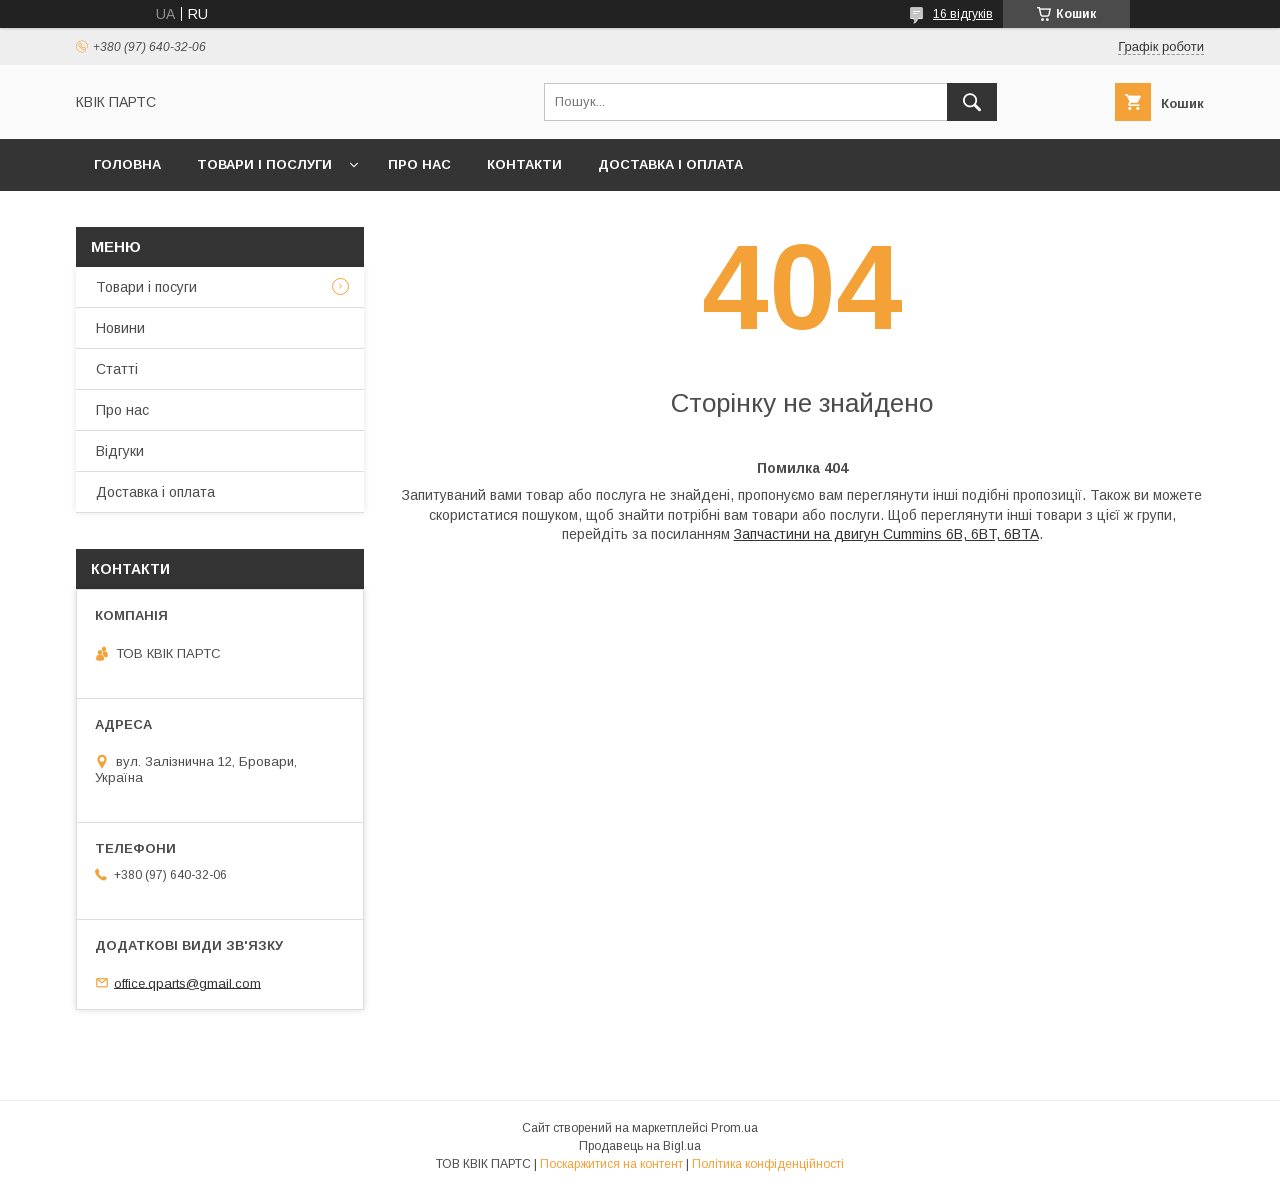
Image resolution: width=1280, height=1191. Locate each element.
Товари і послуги (264, 164)
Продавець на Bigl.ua (640, 1146)
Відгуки (120, 451)
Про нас (419, 164)
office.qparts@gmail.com (187, 982)
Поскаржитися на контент (611, 1164)
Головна (127, 164)
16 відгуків (963, 14)
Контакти (524, 164)
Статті (117, 369)
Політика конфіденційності (768, 1164)
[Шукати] (972, 102)
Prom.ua (734, 1128)
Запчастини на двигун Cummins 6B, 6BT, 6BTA (886, 534)
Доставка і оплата (670, 164)
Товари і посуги (146, 287)
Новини (120, 328)
